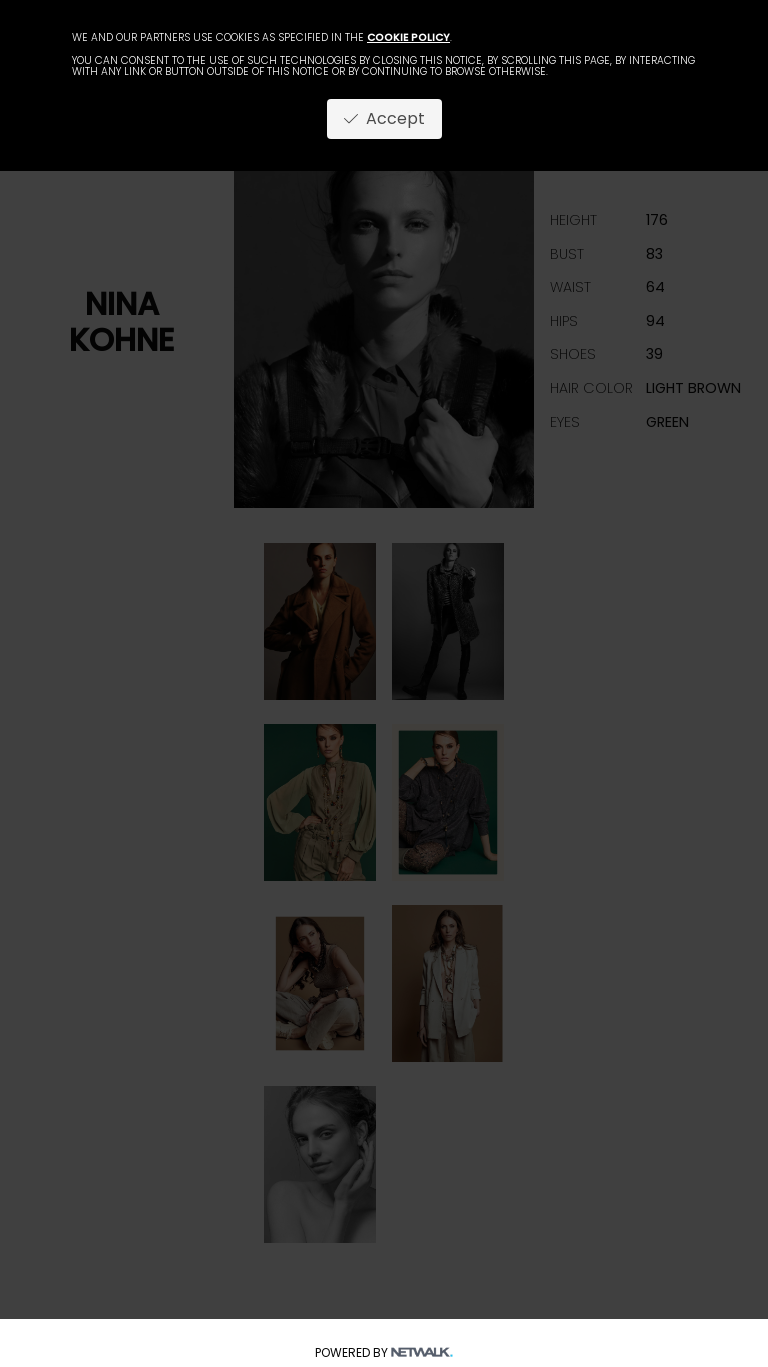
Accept (384, 118)
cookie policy (408, 37)
